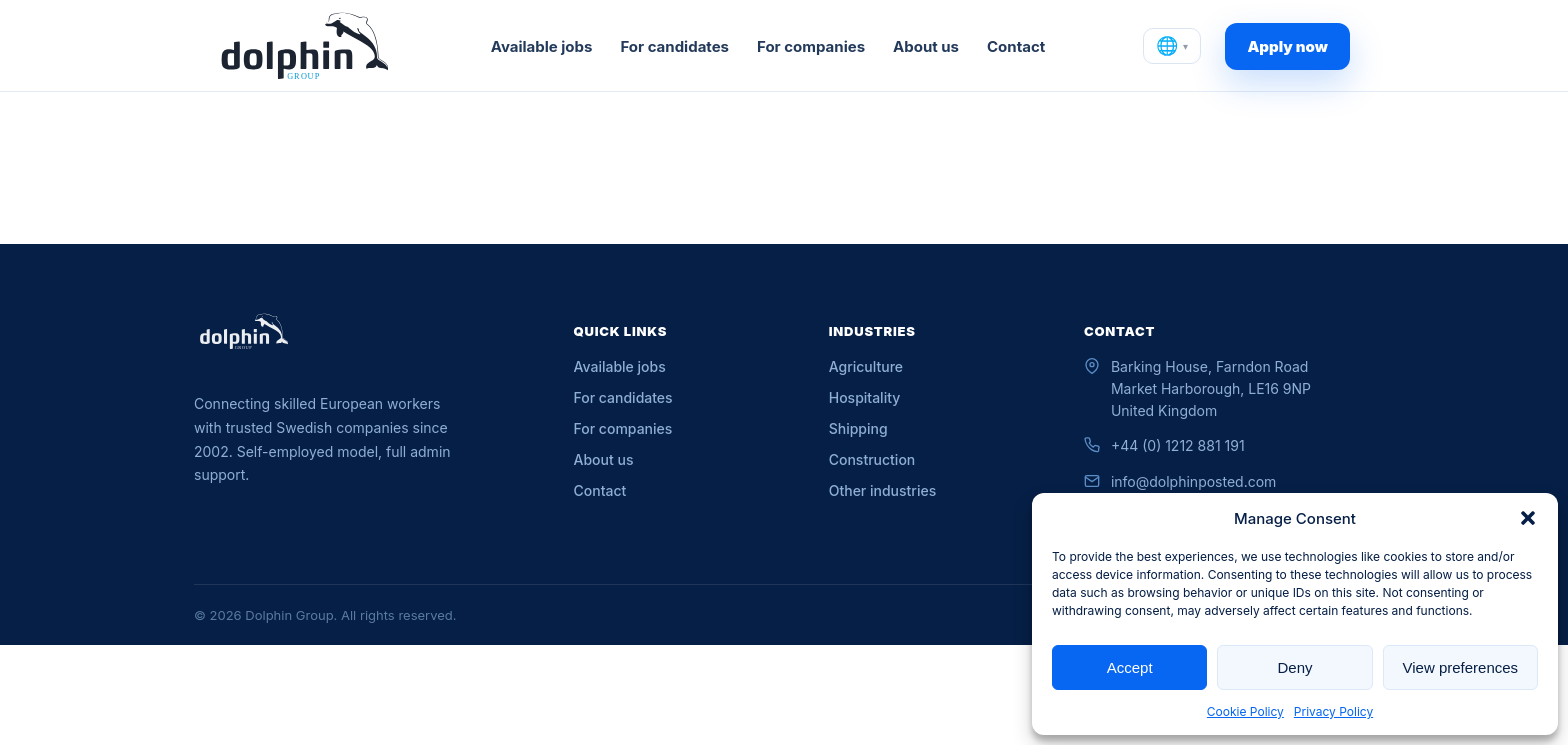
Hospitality (865, 397)
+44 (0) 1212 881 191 (1178, 445)
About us (926, 46)
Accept (1130, 667)
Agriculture (866, 366)
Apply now (1287, 46)
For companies (811, 46)
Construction (872, 459)
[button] (1528, 518)
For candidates (674, 46)
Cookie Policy (1245, 711)
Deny (1294, 667)
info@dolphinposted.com (1193, 481)
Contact (1016, 46)
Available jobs (542, 46)
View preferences (1461, 667)
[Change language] (1172, 46)
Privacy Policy (1333, 711)
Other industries (882, 490)
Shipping (858, 428)
